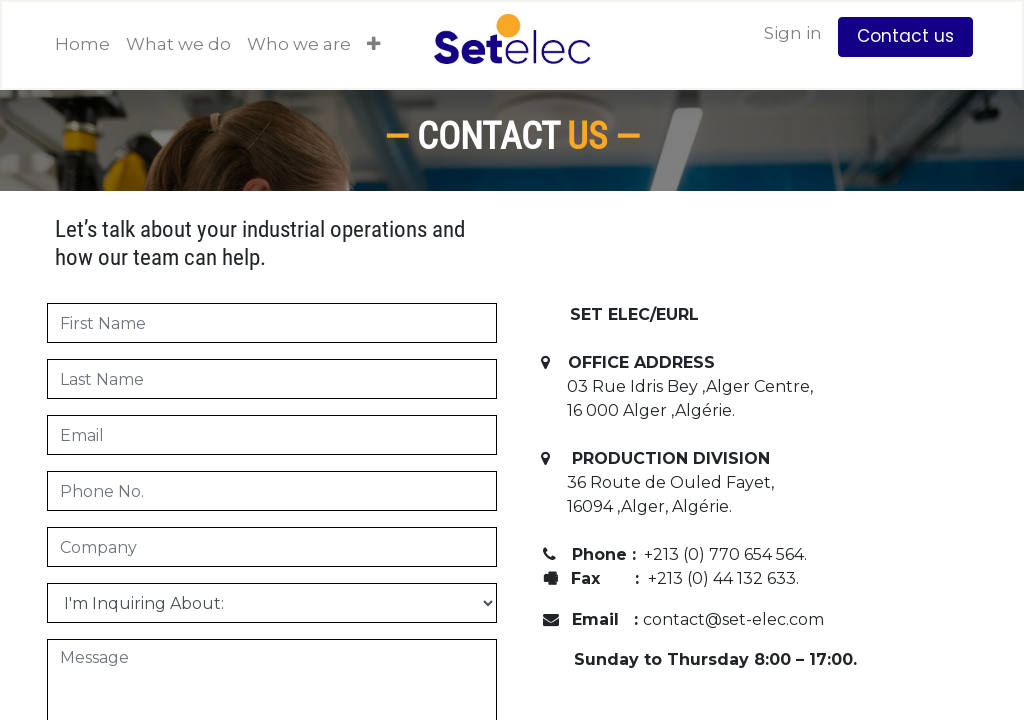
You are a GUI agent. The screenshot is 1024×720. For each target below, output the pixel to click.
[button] (373, 45)
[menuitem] (82, 45)
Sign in (793, 33)
